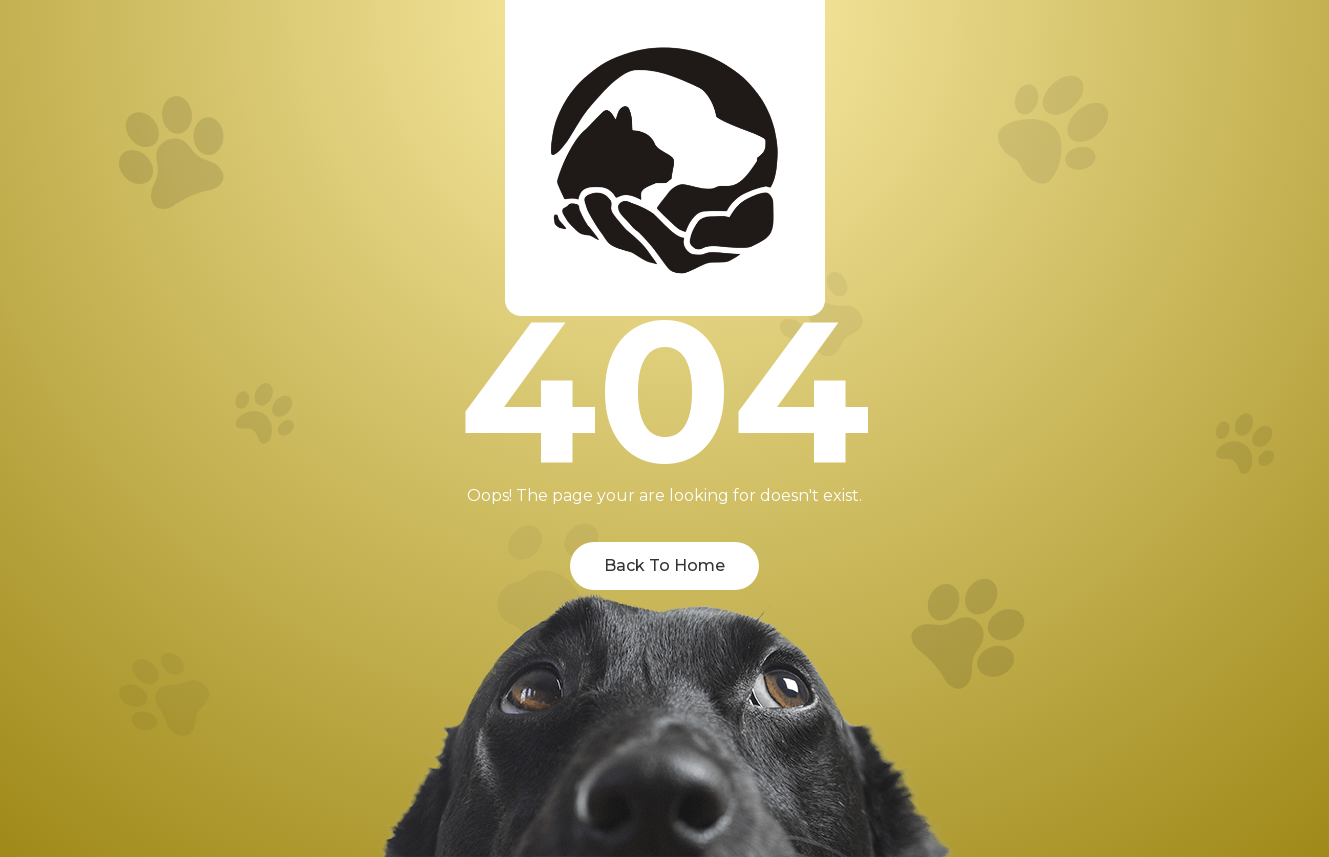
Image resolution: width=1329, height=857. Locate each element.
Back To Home (664, 565)
